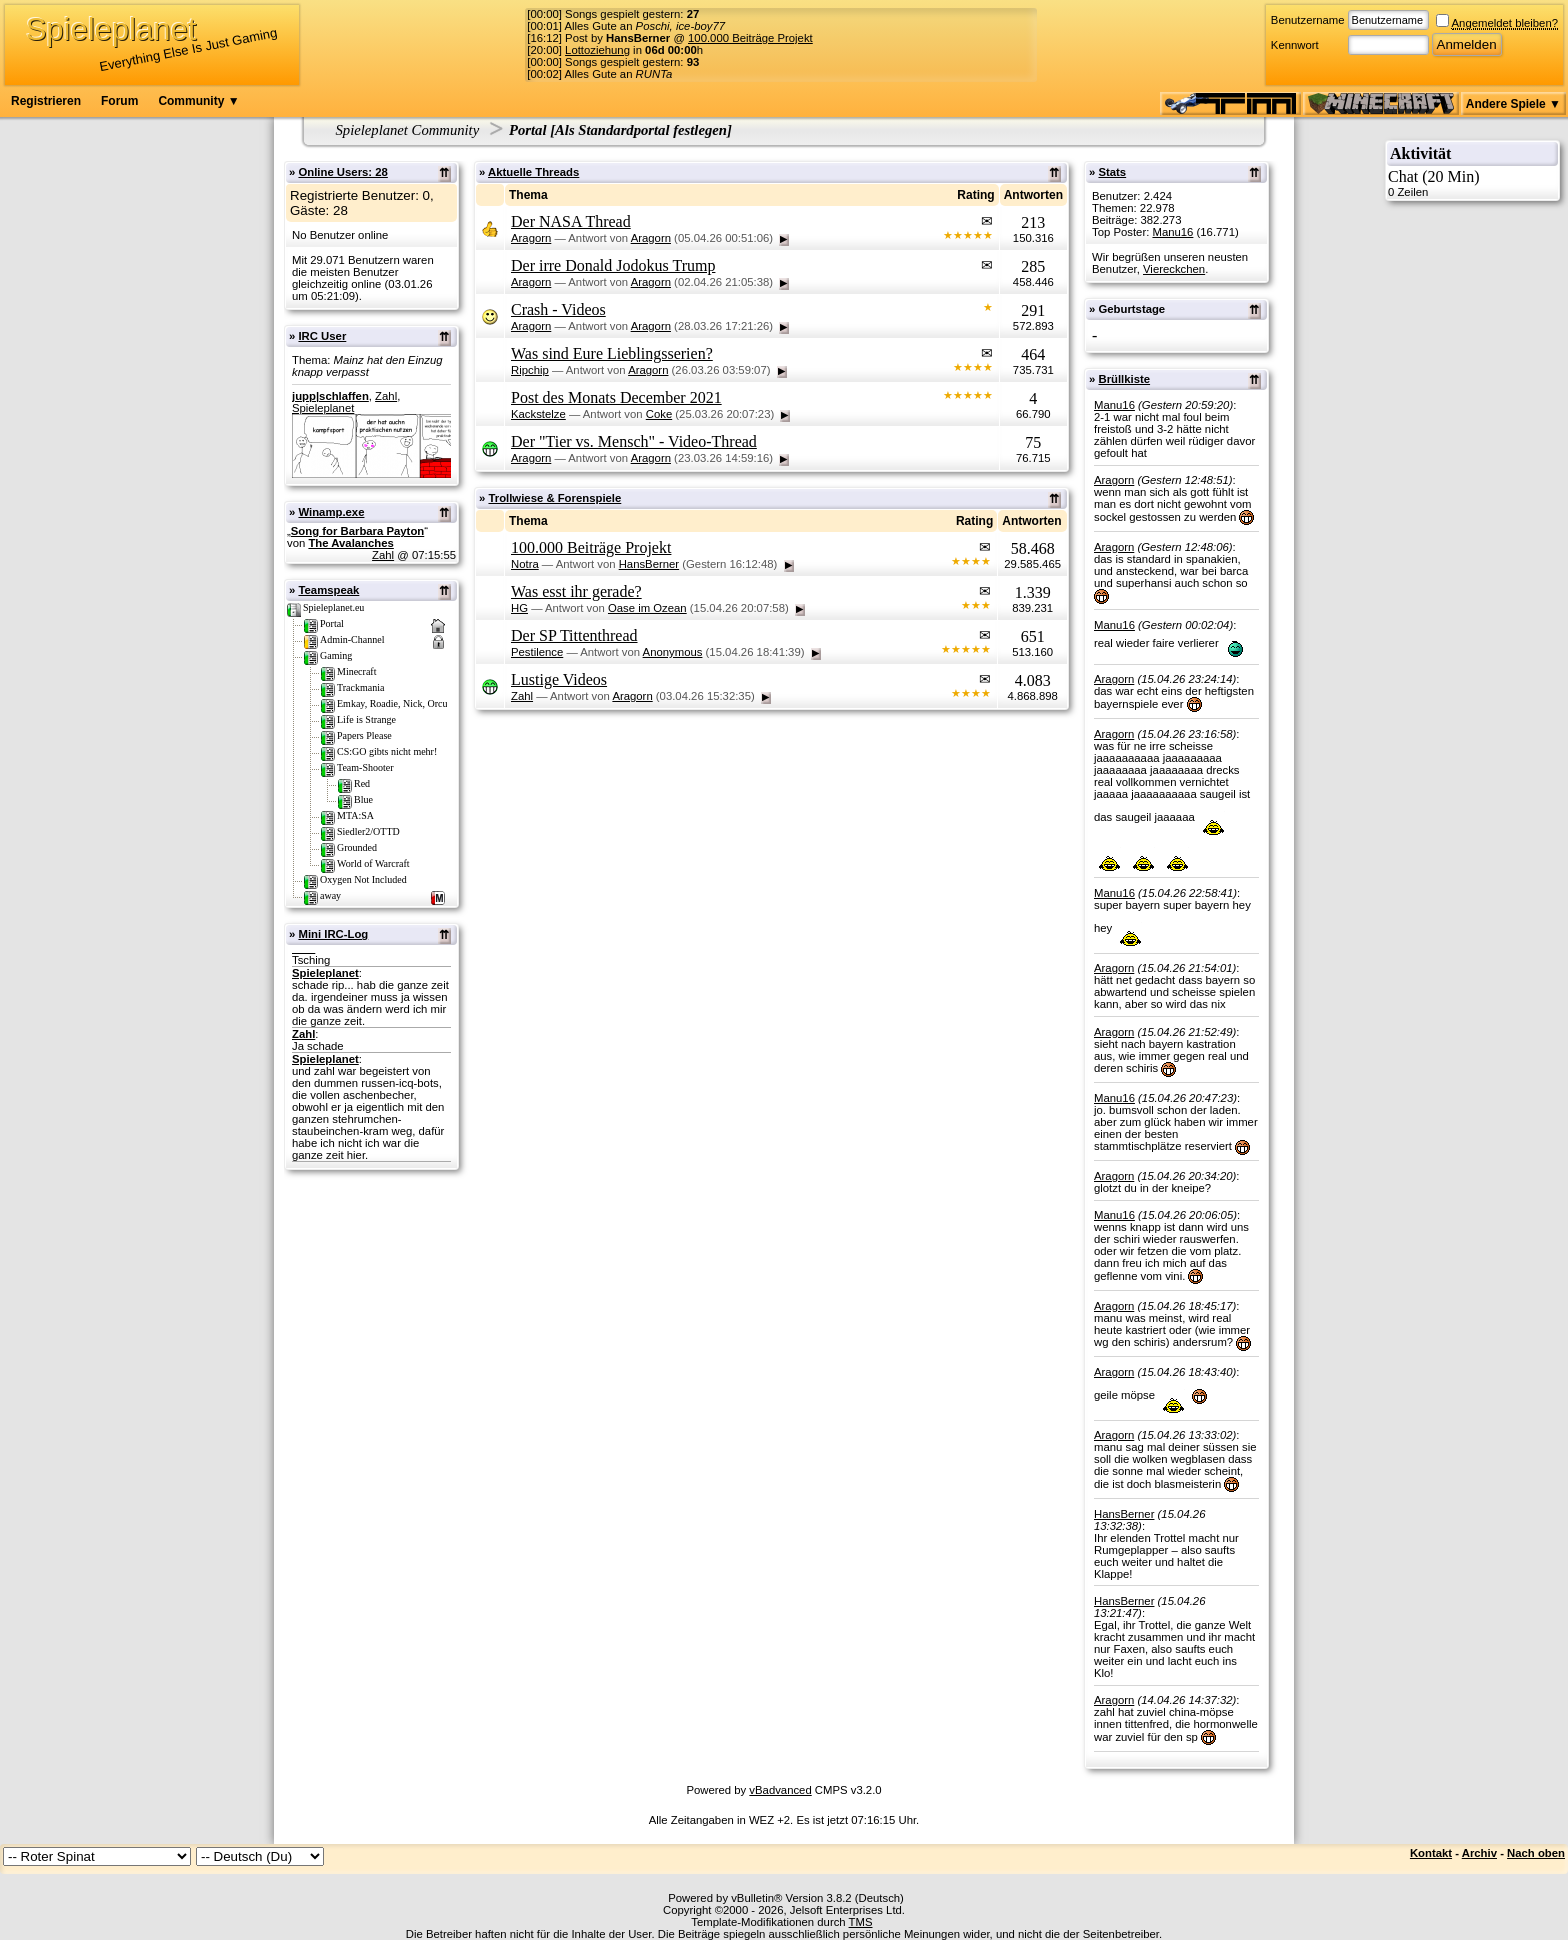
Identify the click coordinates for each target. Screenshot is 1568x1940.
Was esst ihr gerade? (576, 591)
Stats (1112, 172)
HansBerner (649, 564)
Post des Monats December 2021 (616, 397)
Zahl (386, 396)
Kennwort (1295, 45)
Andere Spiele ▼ (1513, 104)
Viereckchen (1174, 269)
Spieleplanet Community (408, 130)
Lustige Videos (559, 679)
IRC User (322, 336)
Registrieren (46, 101)
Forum (119, 101)
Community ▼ (198, 101)
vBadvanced (780, 1790)
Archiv (1479, 1853)
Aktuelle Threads (533, 172)
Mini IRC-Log (333, 934)
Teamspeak (328, 590)
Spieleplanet (323, 408)
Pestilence (537, 652)
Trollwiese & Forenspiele (554, 498)
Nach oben (1536, 1853)
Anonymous (673, 652)
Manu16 (1172, 232)
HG (519, 608)
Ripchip (530, 370)
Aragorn (531, 238)
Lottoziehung (597, 50)
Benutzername (1308, 20)
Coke (659, 414)
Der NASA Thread (571, 221)
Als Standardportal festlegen (641, 130)
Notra (525, 564)
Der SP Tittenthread (574, 635)
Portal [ (532, 130)
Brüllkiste (1124, 379)
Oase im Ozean (647, 608)
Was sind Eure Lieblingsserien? (612, 353)
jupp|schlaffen (330, 396)
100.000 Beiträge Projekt (750, 38)
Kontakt (1431, 1853)
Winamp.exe (331, 512)
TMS (861, 1922)
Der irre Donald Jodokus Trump (613, 265)
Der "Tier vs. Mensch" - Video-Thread (634, 441)
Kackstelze (538, 414)
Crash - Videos (558, 309)
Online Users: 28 (342, 172)
